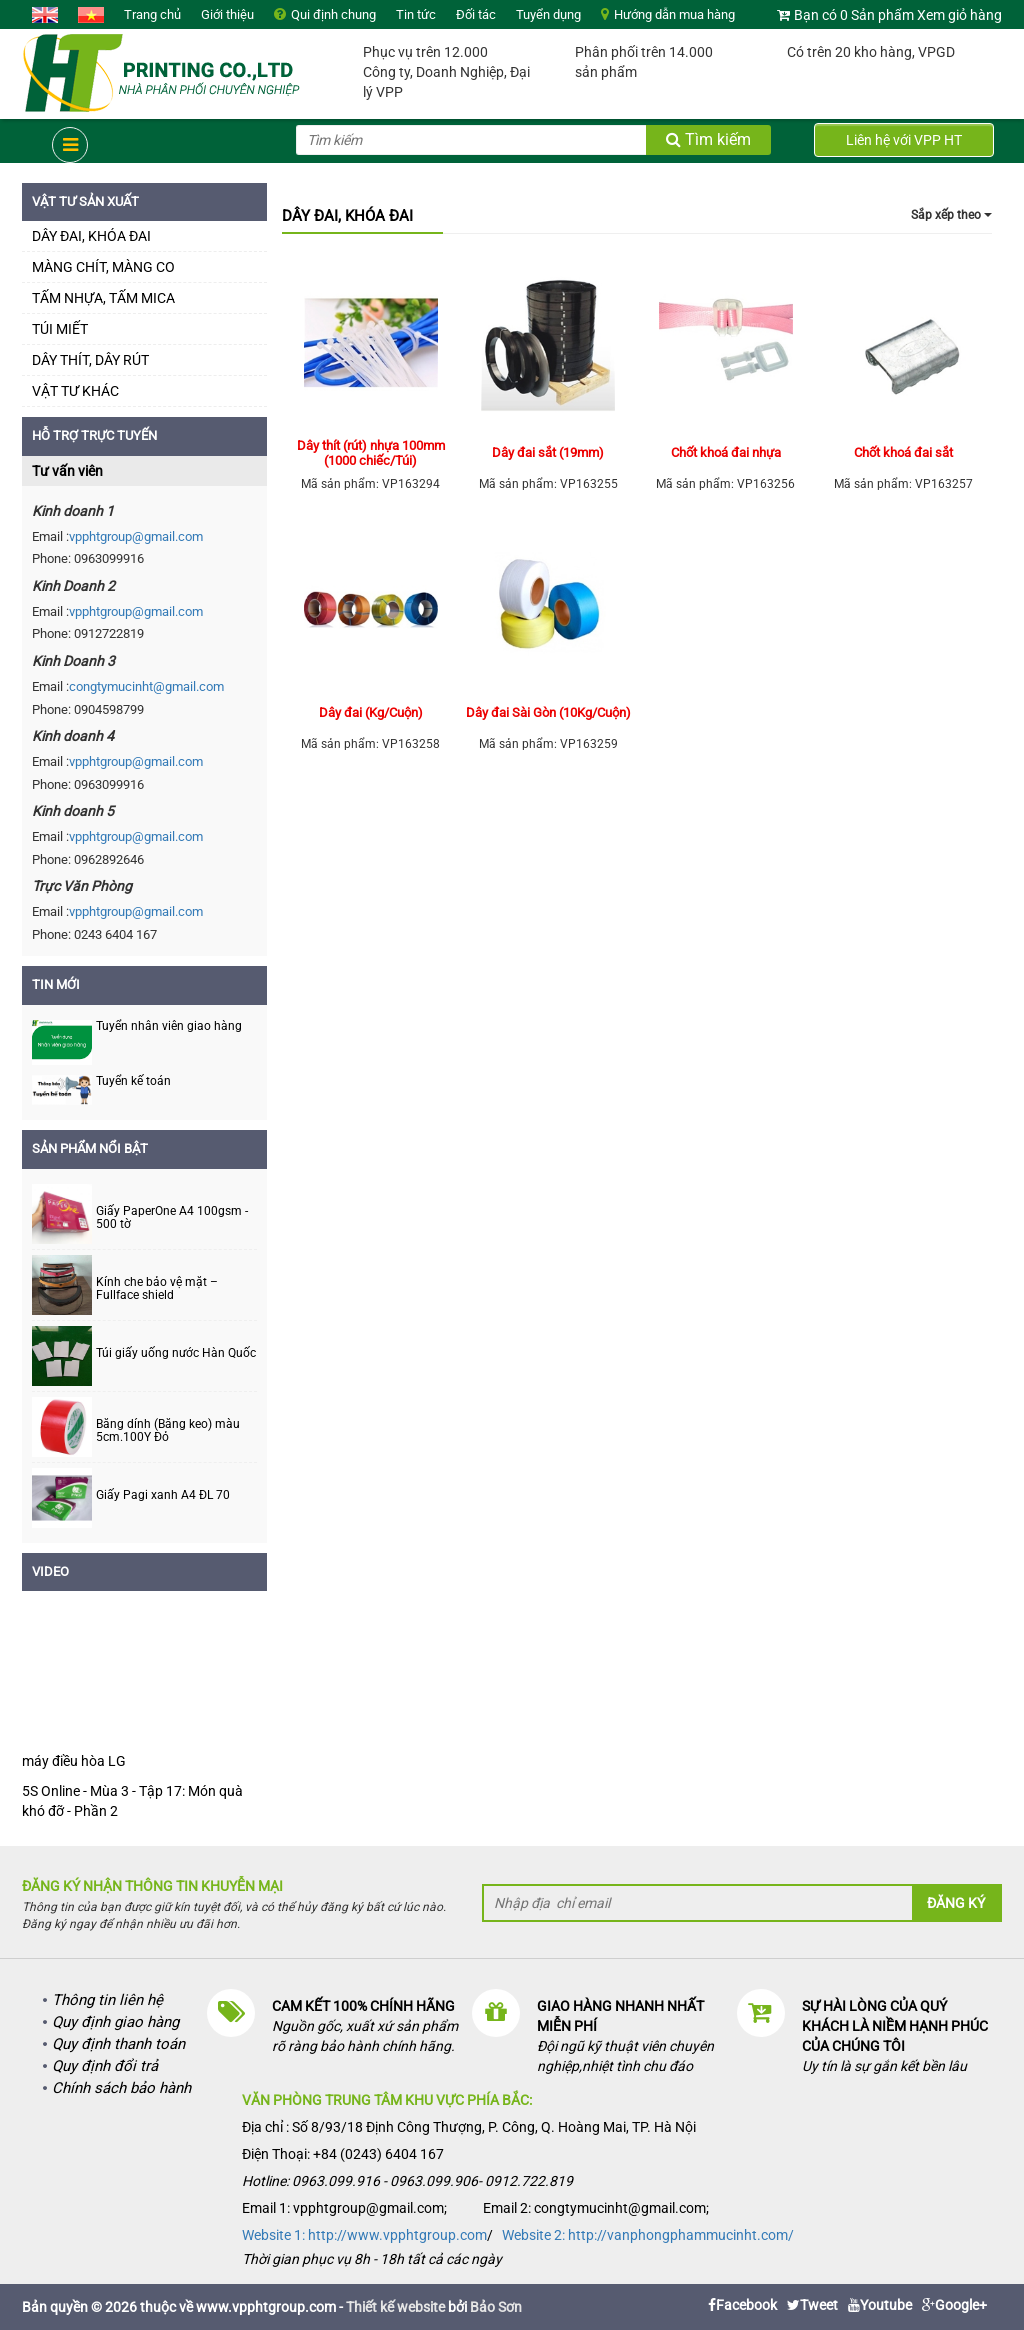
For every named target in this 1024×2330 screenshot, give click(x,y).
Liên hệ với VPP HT (904, 140)
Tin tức (416, 14)
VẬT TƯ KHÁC (75, 391)
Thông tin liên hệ (107, 2000)
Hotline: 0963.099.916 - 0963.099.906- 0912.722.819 (407, 2181)
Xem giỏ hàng (959, 15)
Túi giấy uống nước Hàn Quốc (176, 1353)
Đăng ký (956, 1903)
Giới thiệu (227, 14)
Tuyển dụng (548, 14)
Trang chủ (152, 14)
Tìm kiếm (708, 139)
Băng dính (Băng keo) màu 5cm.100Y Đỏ (168, 1431)
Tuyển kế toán (133, 1081)
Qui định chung (333, 14)
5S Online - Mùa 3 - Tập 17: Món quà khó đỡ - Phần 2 (132, 1801)
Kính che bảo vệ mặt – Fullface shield (157, 1289)
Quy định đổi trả (105, 2066)
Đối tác (476, 14)
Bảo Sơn (496, 2307)
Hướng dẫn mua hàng (674, 14)
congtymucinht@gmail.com (146, 686)
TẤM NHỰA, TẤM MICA (103, 298)
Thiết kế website (395, 2307)
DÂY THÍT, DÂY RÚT (90, 360)
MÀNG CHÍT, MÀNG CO (103, 267)
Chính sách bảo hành (121, 2088)
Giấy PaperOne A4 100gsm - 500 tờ (172, 1218)
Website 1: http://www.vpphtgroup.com (364, 2235)
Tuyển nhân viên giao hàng (169, 1026)
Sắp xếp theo (951, 215)
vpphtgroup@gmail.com (136, 536)
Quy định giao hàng (115, 2022)
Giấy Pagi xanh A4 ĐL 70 (163, 1495)
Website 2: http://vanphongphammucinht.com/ (648, 2235)
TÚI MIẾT (60, 329)
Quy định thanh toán (118, 2044)
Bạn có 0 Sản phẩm (854, 15)
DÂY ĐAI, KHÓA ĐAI (91, 236)
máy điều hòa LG (74, 1761)
